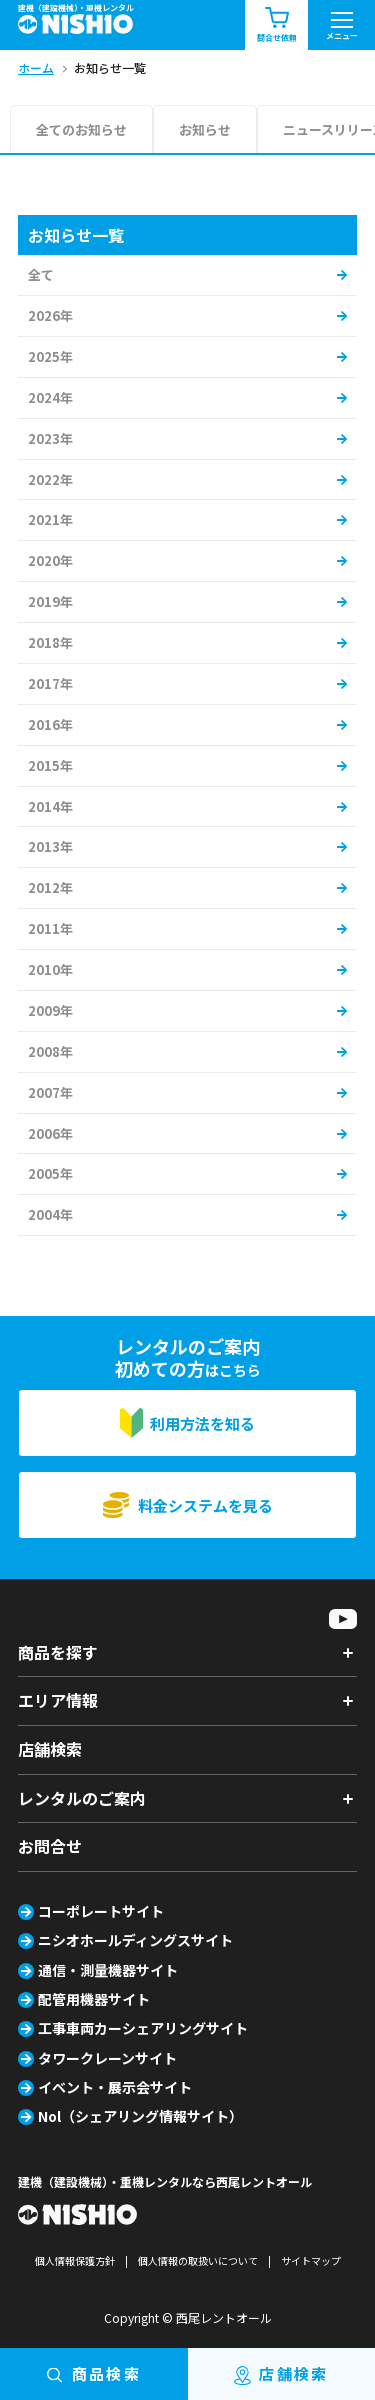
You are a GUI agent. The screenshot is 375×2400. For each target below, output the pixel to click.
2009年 (50, 1010)
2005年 (50, 1173)
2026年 (50, 315)
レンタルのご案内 (82, 1798)
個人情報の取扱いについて (198, 2260)
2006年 (50, 1133)
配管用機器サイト (94, 1999)
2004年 (50, 1214)
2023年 (50, 438)
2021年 (50, 519)
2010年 (50, 969)
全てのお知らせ (81, 129)
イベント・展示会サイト (115, 2087)
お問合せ (50, 1846)
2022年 (50, 479)
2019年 (50, 601)
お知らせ (205, 129)
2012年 (50, 887)
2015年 (50, 765)
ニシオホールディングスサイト (135, 1940)
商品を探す (58, 1652)
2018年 (50, 642)
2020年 (50, 560)
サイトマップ (311, 2260)
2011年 (50, 928)
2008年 (50, 1051)
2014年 (50, 806)
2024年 (50, 397)
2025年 (50, 356)
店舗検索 (50, 1749)
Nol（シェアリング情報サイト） (140, 2116)
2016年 (50, 724)
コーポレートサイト (101, 1911)
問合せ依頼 (277, 25)
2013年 (50, 846)
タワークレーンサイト (107, 2058)
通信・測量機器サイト (108, 1970)
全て (41, 274)
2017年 (50, 683)
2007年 (50, 1092)
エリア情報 (58, 1700)
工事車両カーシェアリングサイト (143, 2028)
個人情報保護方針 (75, 2260)
